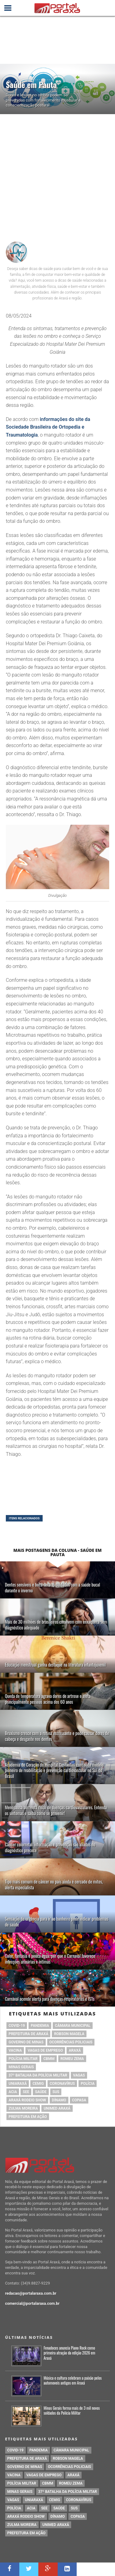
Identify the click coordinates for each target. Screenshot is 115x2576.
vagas (79, 2075)
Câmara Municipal (72, 2025)
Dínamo (59, 2100)
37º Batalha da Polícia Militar (38, 2075)
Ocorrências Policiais (71, 2042)
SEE (26, 2092)
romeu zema (72, 2059)
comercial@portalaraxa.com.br (32, 2303)
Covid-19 (17, 2025)
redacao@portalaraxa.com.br (30, 2293)
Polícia (87, 2083)
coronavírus (62, 2083)
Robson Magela (69, 2034)
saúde (41, 2092)
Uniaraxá (18, 2083)
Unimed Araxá (57, 2108)
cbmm (48, 2059)
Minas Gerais (21, 2067)
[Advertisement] (57, 174)
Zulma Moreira (23, 2108)
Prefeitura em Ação (28, 2117)
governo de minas (26, 2042)
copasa (79, 2100)
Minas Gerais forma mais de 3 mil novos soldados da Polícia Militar (72, 2411)
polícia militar (23, 2059)
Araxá (75, 2050)
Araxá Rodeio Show (27, 2100)
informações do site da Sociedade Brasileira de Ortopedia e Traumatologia (48, 427)
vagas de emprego (45, 2050)
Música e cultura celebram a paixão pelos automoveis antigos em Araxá (73, 2381)
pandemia (40, 2025)
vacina (15, 2050)
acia (13, 2092)
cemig (38, 2083)
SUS (55, 2092)
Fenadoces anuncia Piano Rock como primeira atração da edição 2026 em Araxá (69, 2353)
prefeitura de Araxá (28, 2034)
